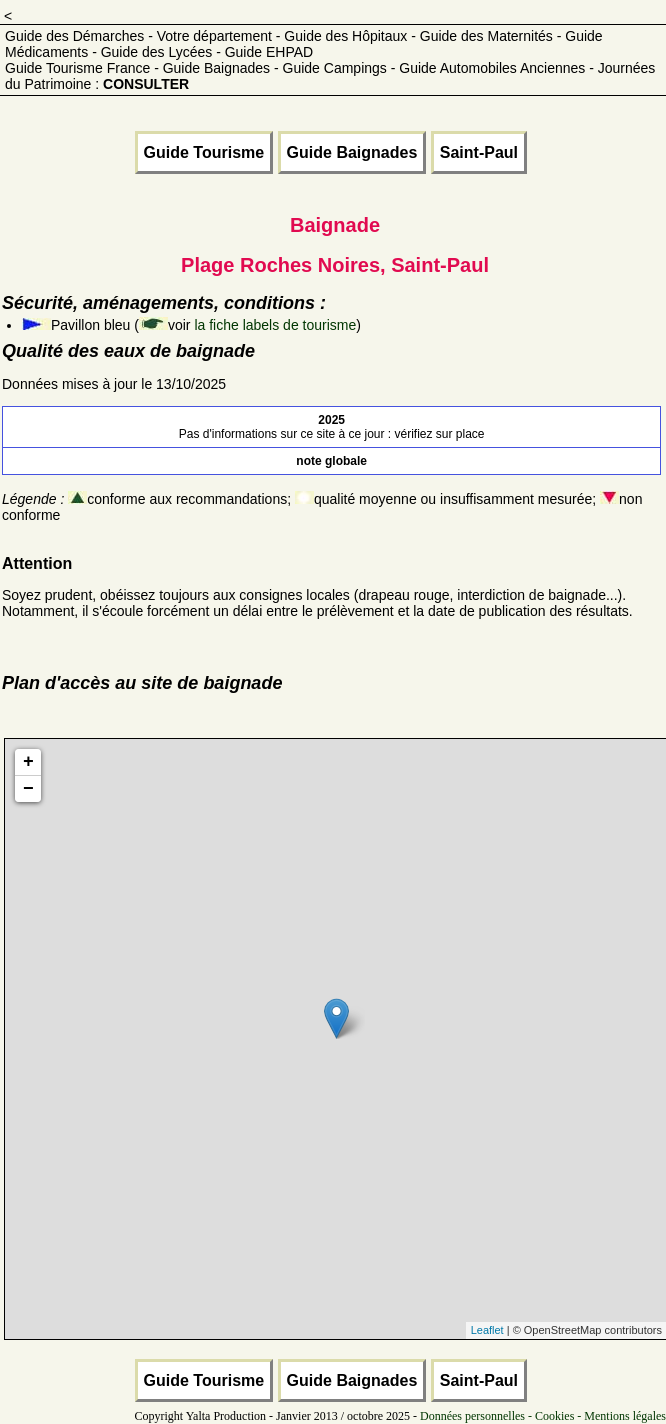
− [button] (28, 789)
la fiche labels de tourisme (275, 325)
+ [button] (28, 762)
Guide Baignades (352, 152)
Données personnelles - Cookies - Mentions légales (543, 1416)
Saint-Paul (479, 152)
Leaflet (487, 1330)
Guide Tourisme (204, 152)
